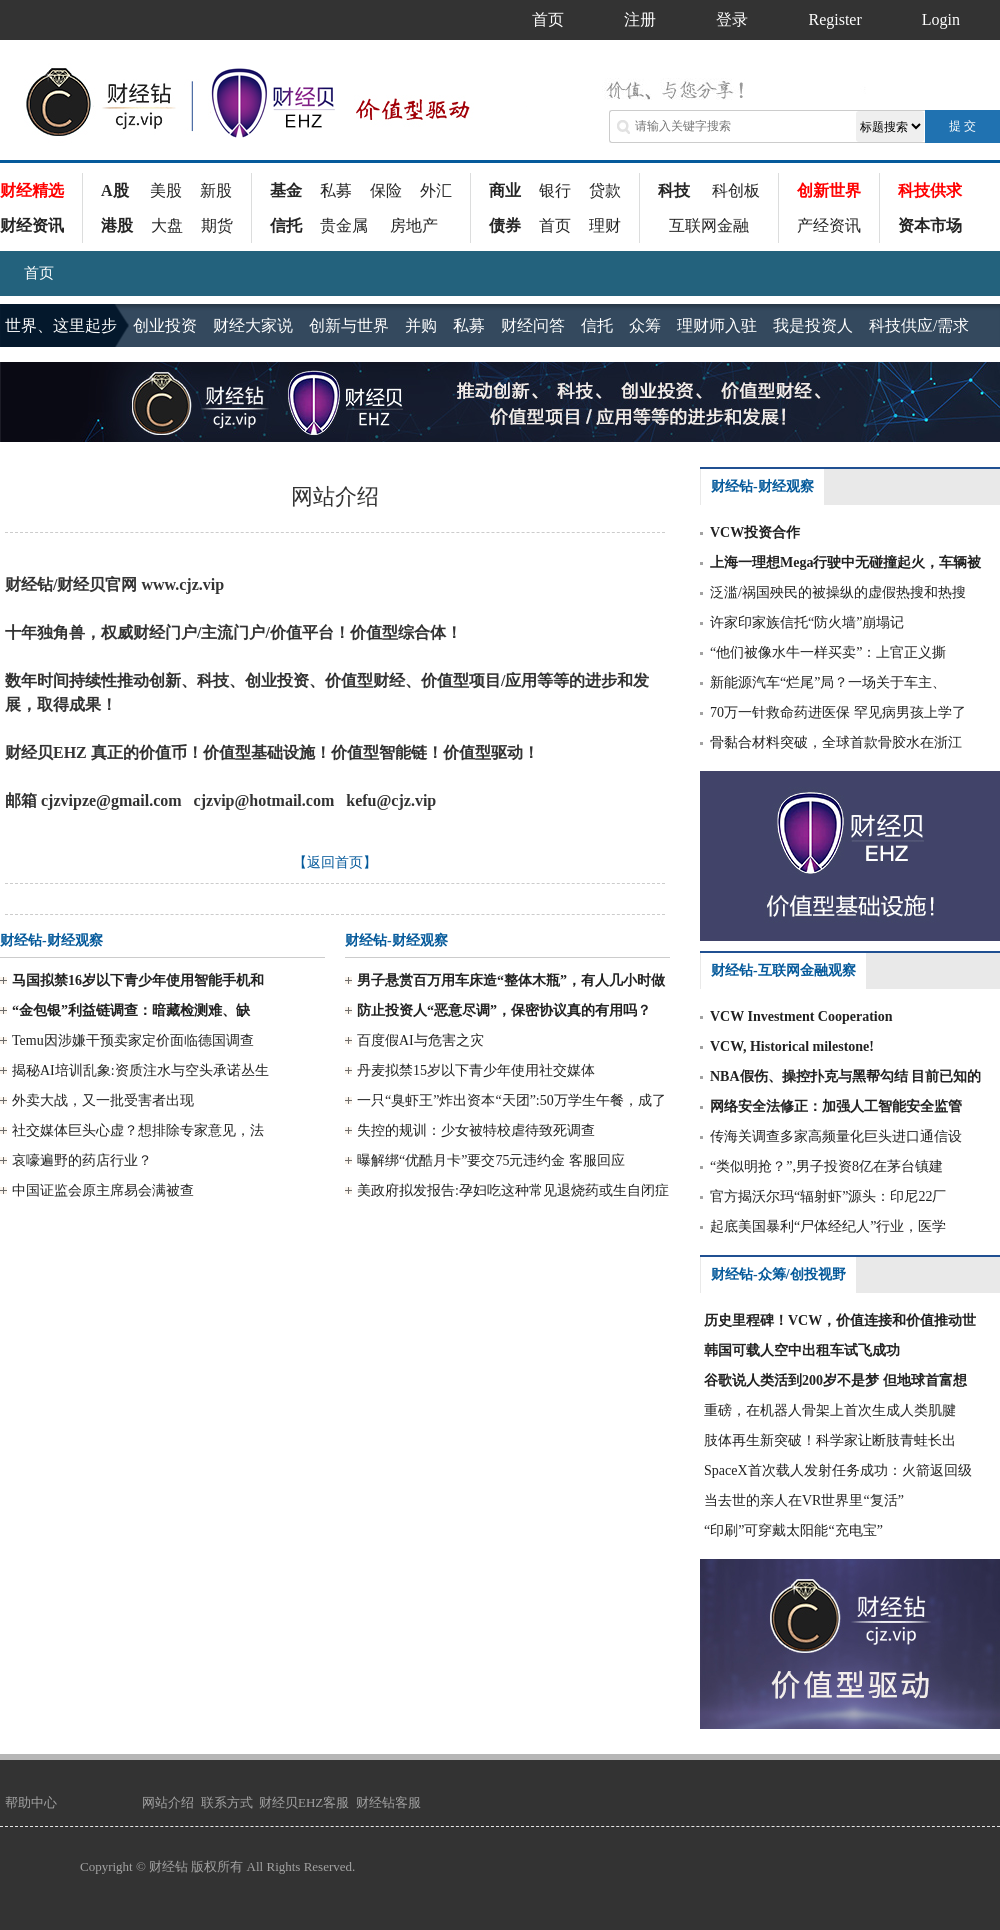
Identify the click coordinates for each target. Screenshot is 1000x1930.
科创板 (736, 190)
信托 (286, 225)
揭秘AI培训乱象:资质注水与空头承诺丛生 (140, 1070)
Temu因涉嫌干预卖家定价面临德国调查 (133, 1040)
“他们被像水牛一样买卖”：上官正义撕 (828, 652)
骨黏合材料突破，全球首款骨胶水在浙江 (836, 742)
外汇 (436, 190)
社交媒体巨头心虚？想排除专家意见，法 (138, 1130)
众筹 (645, 325)
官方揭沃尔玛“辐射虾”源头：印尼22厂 (828, 1196)
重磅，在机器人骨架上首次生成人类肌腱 (830, 1410)
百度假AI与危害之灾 (420, 1040)
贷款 (605, 190)
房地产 (414, 225)
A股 (115, 190)
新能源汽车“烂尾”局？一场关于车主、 (828, 682)
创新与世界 (349, 325)
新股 (216, 190)
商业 (505, 190)
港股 (117, 225)
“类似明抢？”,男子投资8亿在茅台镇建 (826, 1166)
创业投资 (165, 325)
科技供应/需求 (919, 325)
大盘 (167, 225)
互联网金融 (709, 225)
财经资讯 (32, 225)
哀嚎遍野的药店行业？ (82, 1160)
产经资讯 (829, 225)
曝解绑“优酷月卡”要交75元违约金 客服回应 (491, 1160)
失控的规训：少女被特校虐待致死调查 (476, 1130)
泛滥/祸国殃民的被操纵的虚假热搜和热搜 (838, 592)
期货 (217, 225)
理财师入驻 (717, 325)
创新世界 (829, 190)
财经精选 (32, 190)
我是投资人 (813, 325)
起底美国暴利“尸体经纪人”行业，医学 (828, 1226)
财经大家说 (253, 325)
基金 (286, 190)
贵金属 (344, 225)
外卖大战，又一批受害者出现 (103, 1100)
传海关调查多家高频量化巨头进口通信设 (836, 1136)
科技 (674, 190)
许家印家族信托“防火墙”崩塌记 (807, 622)
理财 (605, 225)
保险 (386, 190)
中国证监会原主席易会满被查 (103, 1190)
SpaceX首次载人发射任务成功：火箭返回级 (838, 1470)
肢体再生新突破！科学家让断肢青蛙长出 (830, 1440)
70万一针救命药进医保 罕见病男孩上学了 (838, 712)
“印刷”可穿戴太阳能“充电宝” (793, 1530)
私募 (336, 190)
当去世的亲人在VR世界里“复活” (804, 1500)
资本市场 (930, 225)
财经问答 (533, 325)
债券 (505, 225)
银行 (555, 190)
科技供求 (930, 190)
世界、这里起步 (61, 325)
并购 (421, 325)
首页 (555, 225)
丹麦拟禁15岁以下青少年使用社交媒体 (476, 1070)
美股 (166, 190)
